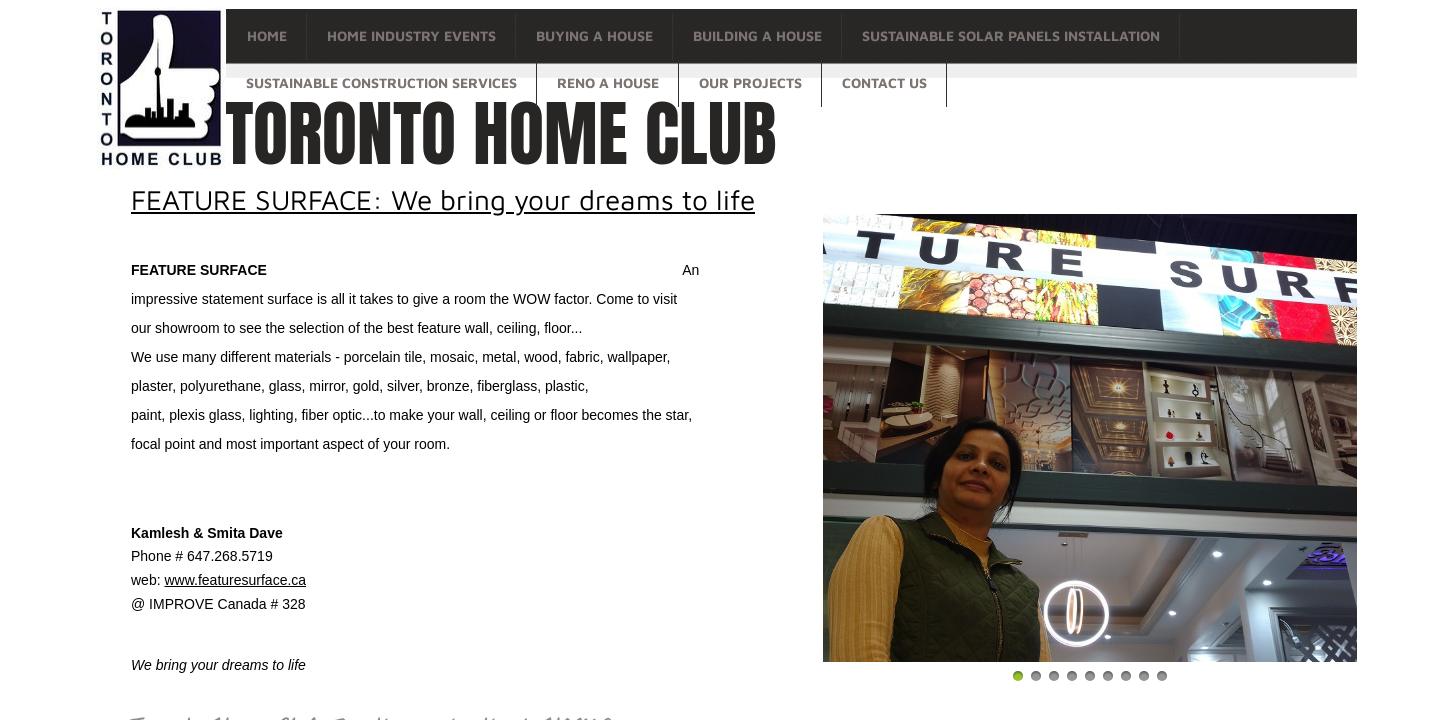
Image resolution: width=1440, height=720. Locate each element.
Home (267, 35)
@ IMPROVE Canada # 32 (214, 604)
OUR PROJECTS (750, 82)
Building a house (757, 35)
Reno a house (608, 82)
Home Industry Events (411, 35)
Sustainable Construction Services (381, 82)
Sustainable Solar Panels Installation (1011, 35)
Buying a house (594, 35)
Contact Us (884, 82)
